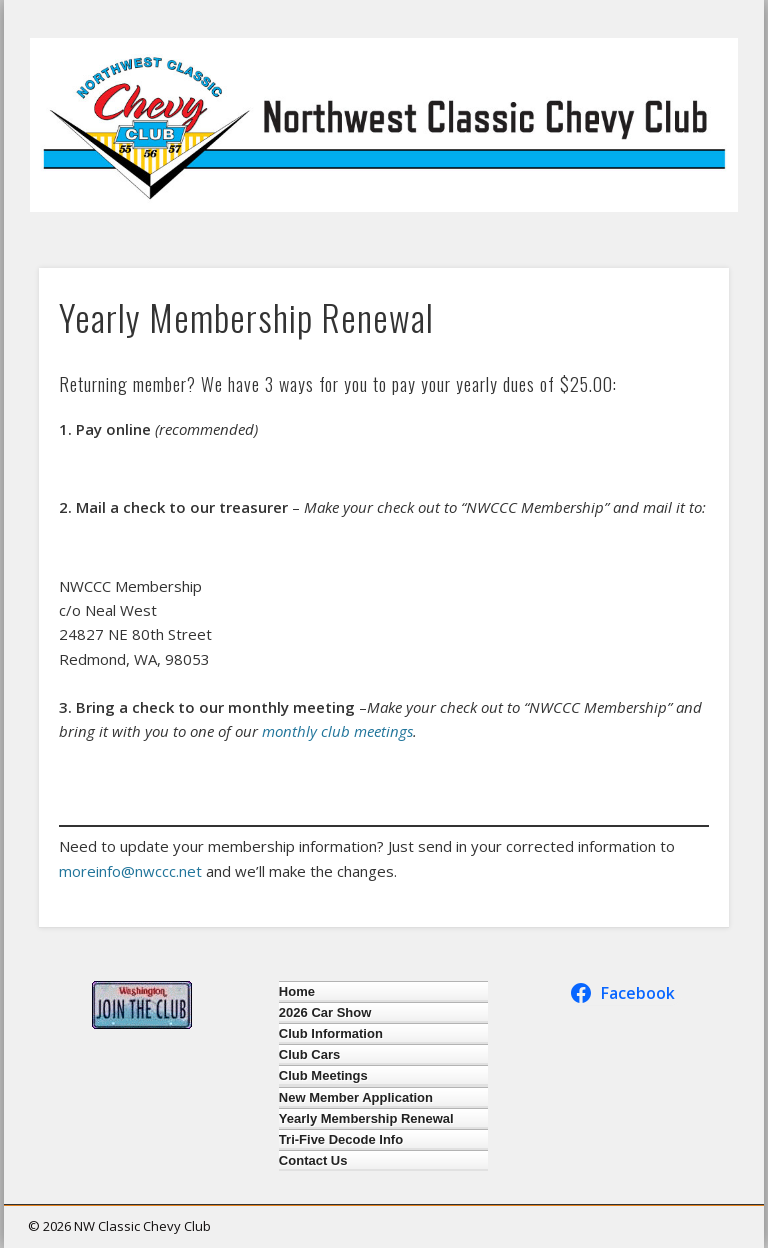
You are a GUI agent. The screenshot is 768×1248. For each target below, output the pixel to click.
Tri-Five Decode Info (341, 1139)
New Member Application (356, 1097)
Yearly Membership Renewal (366, 1118)
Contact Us (313, 1160)
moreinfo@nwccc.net (130, 871)
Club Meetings (323, 1075)
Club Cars (309, 1054)
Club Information (331, 1033)
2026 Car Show (325, 1012)
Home (297, 991)
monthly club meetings (337, 731)
